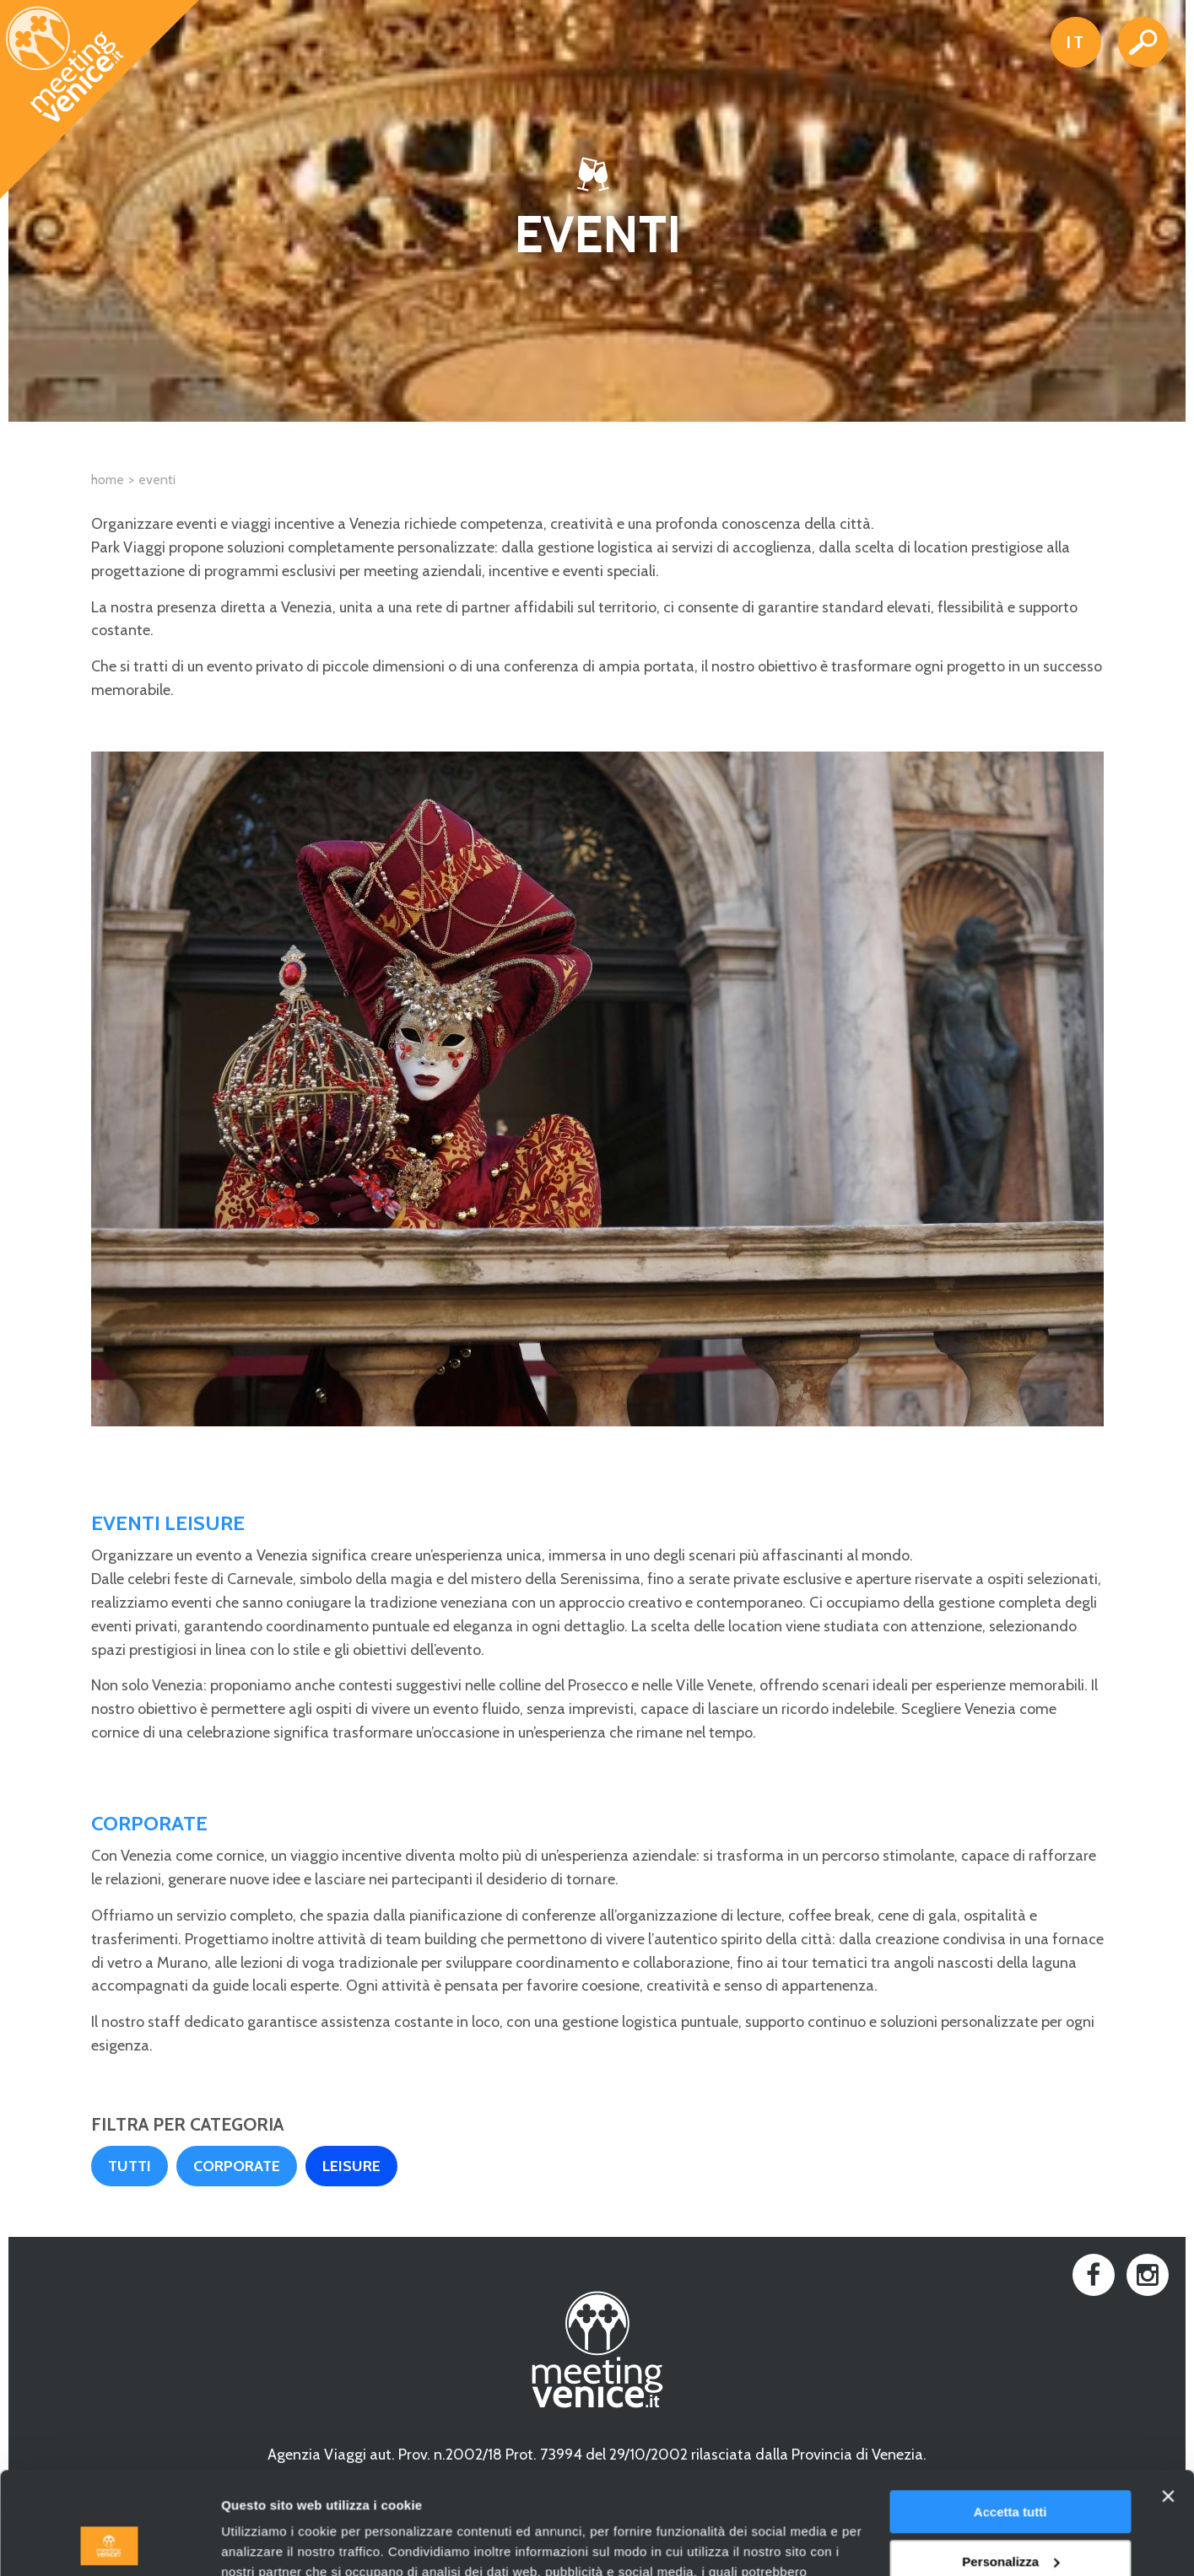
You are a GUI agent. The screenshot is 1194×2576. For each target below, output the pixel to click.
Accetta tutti (1010, 2416)
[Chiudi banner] (1168, 2400)
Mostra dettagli (266, 2543)
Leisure (351, 2166)
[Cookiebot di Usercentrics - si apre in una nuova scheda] (109, 2543)
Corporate (236, 2166)
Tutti (129, 2166)
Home (107, 480)
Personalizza (1010, 2465)
